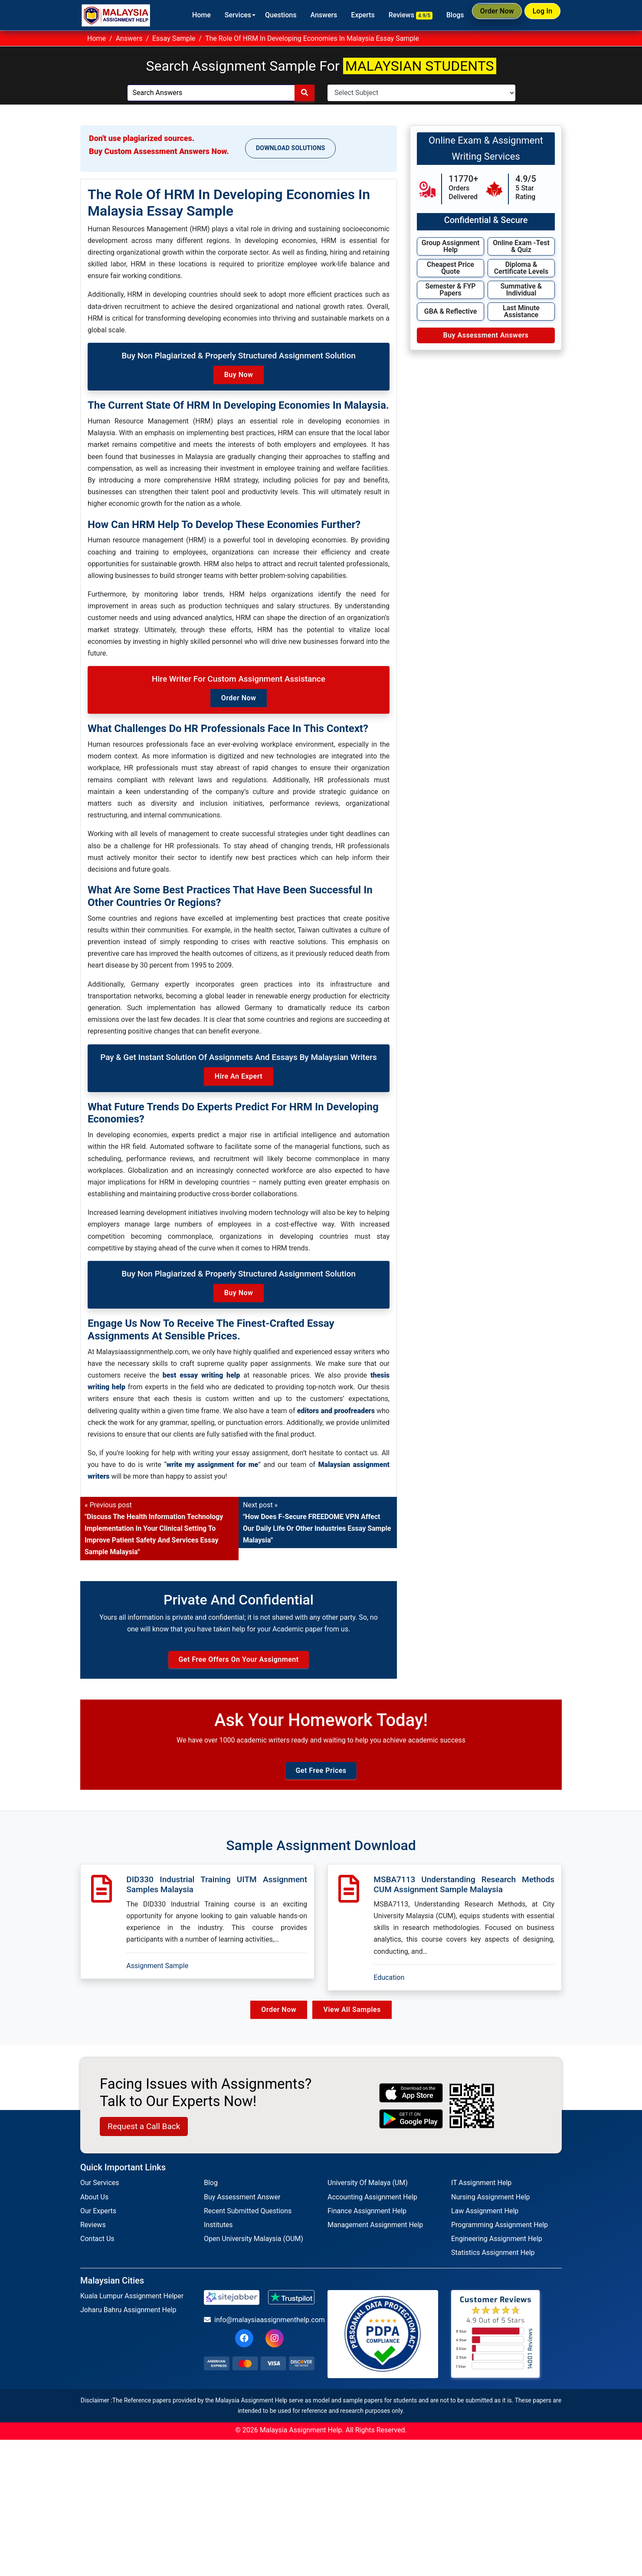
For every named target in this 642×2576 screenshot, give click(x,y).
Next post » (317, 1523)
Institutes (218, 2233)
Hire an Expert (238, 1076)
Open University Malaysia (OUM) (253, 2247)
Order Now (485, 15)
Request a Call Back (144, 2135)
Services (222, 15)
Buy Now (238, 375)
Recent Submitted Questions (248, 2219)
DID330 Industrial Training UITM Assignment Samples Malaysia (216, 1893)
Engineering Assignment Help (496, 2247)
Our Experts (98, 2219)
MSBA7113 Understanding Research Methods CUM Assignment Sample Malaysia (463, 1893)
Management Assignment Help (375, 2233)
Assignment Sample (157, 1973)
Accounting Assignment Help (372, 2205)
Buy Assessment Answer (242, 2205)
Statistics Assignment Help (493, 2261)
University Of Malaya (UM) (368, 2191)
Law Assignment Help (484, 2219)
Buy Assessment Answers (485, 335)
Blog (211, 2191)
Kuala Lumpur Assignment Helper (131, 2304)
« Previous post (154, 1528)
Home (185, 15)
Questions (264, 15)
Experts (347, 15)
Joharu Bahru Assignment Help (128, 2318)
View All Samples (353, 2018)
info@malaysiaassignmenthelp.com (259, 2328)
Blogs (439, 15)
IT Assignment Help (481, 2191)
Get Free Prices (320, 1779)
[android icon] (411, 2127)
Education (388, 1985)
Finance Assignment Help (367, 2219)
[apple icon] (411, 2101)
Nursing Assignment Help (490, 2205)
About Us (94, 2205)
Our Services (99, 2191)
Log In (538, 14)
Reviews (394, 15)
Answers (308, 15)
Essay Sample (173, 38)
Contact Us (97, 2247)
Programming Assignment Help (499, 2233)
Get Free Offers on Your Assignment (238, 1663)
